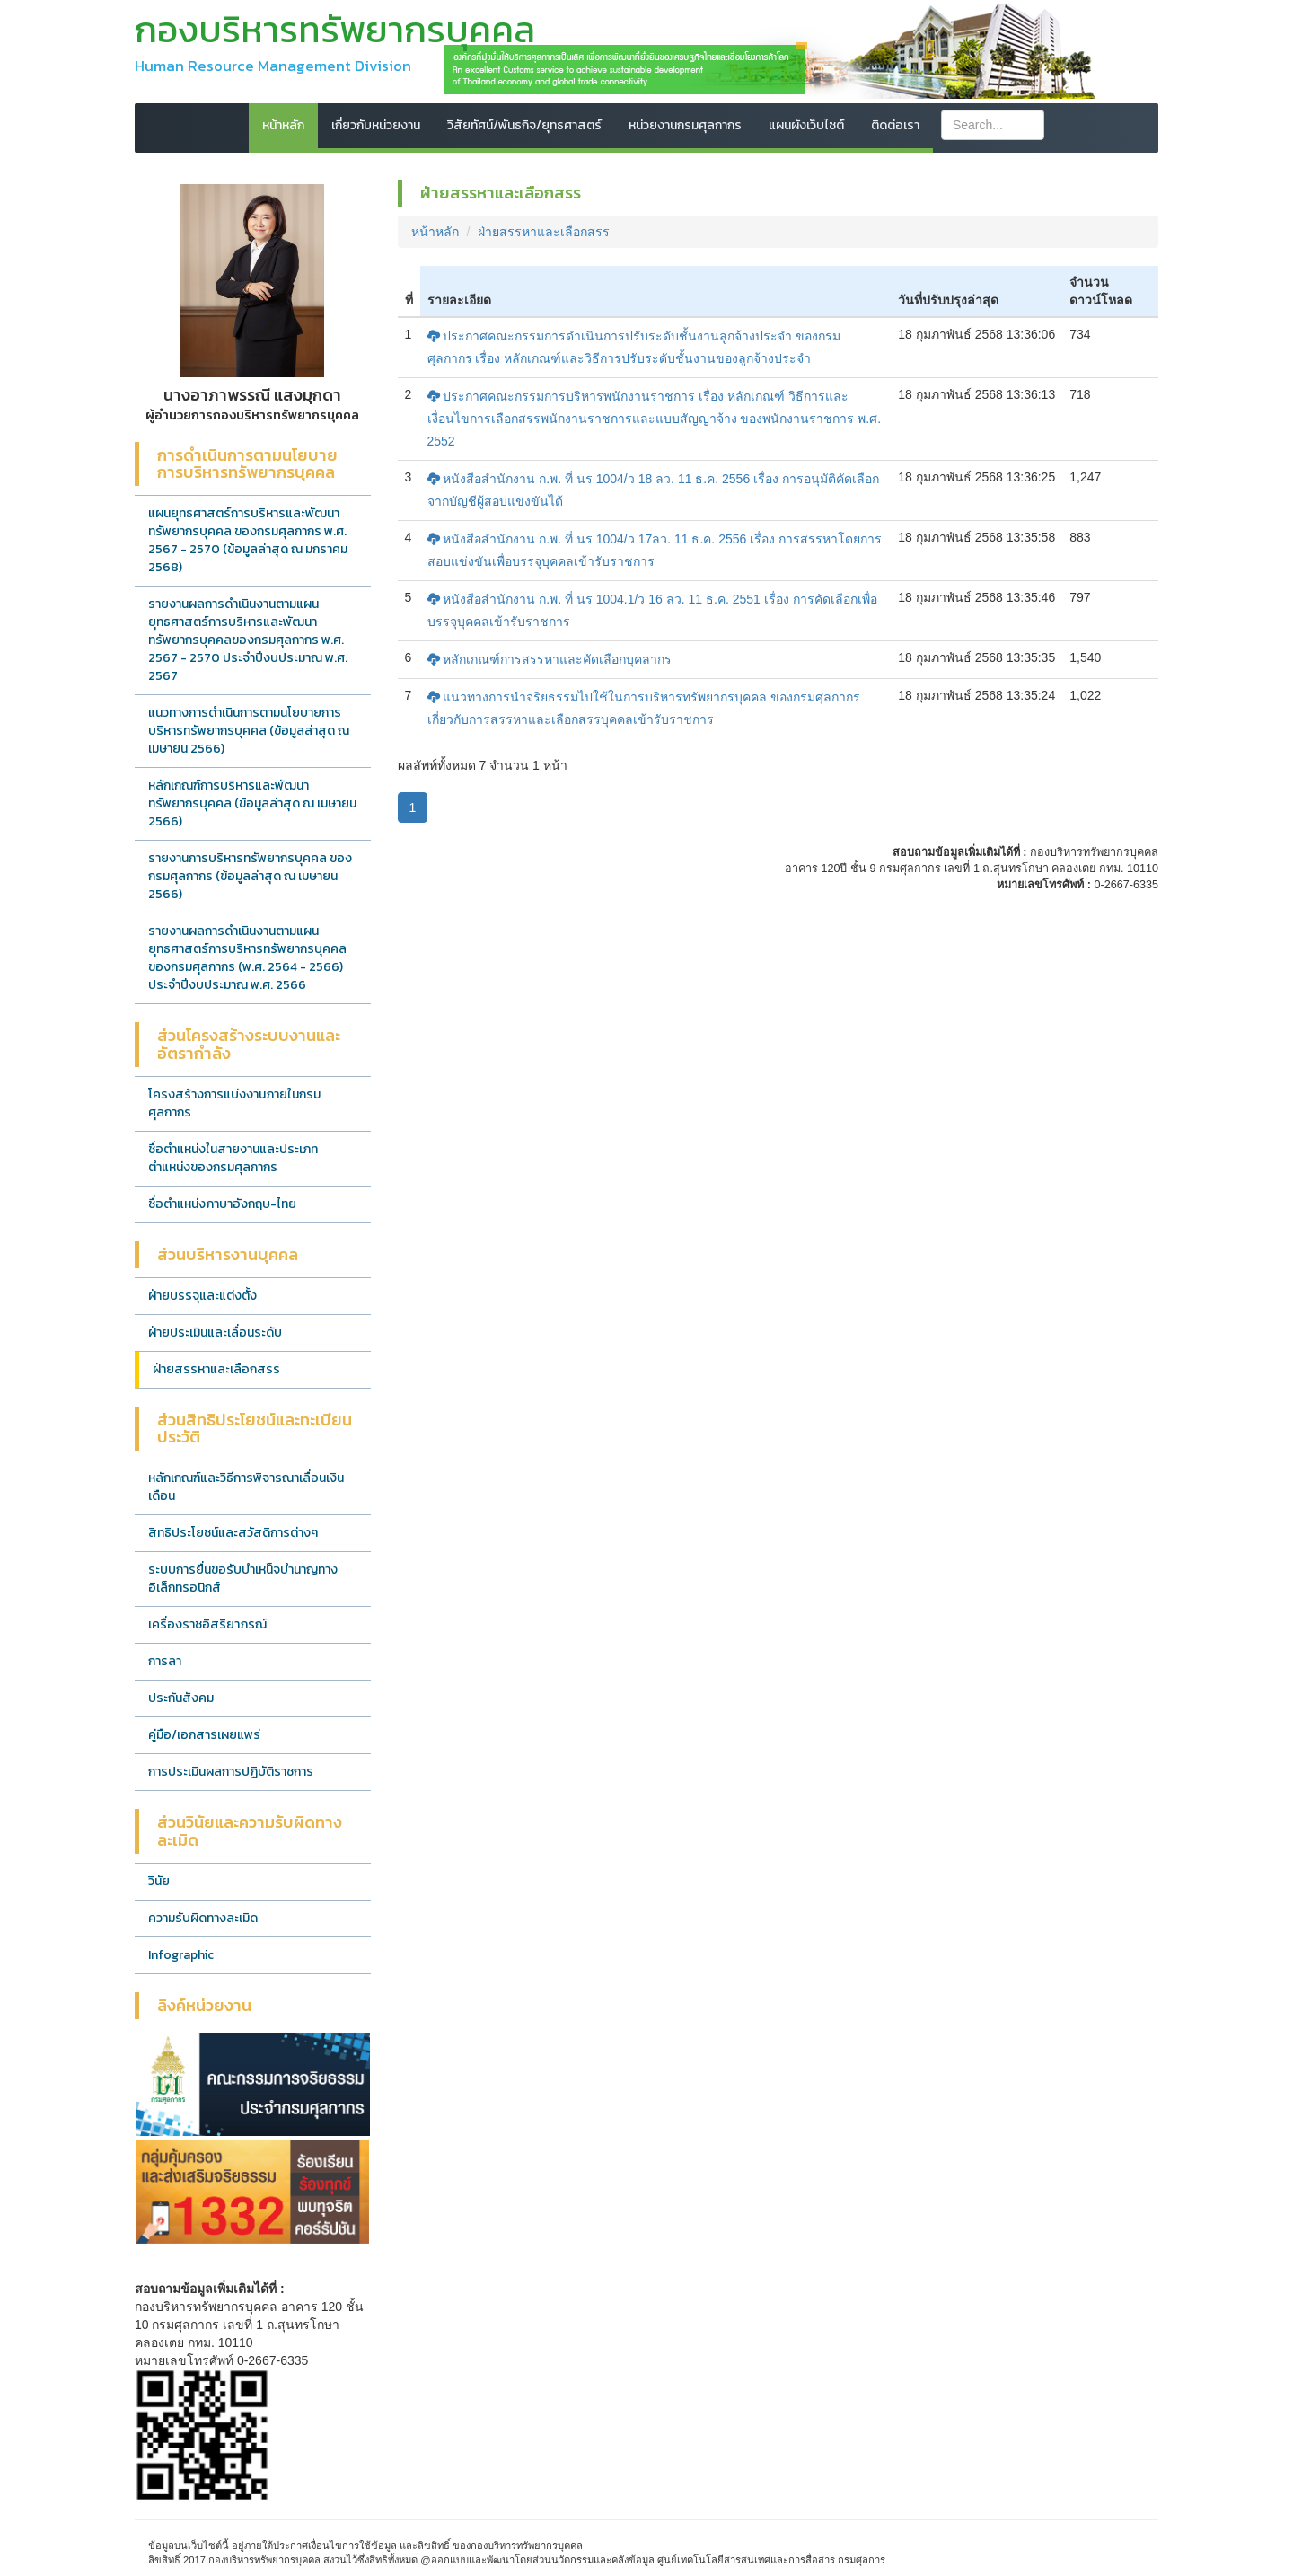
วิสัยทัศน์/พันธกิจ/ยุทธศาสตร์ (524, 125)
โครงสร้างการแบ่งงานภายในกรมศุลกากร (234, 1103)
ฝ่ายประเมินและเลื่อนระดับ (215, 1332)
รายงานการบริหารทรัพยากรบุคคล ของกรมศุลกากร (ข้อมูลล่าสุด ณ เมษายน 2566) (250, 876)
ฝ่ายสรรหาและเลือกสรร (216, 1369)
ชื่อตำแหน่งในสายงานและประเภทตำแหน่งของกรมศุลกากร (233, 1158)
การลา (164, 1661)
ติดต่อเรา (895, 125)
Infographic (181, 1954)
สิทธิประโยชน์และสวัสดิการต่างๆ (233, 1532)
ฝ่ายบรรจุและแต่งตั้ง (202, 1295)
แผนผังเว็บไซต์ (806, 125)
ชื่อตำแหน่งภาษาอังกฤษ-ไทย (222, 1204)
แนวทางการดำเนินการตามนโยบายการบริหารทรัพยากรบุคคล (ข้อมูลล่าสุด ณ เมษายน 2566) (248, 730)
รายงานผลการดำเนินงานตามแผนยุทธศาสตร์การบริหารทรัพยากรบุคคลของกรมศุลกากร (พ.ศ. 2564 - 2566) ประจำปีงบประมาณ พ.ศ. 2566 (247, 958)
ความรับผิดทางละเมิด (203, 1918)
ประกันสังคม (181, 1698)
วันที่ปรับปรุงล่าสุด (948, 300)
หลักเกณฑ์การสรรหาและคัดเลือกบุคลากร (550, 659)
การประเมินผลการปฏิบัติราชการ (230, 1771)
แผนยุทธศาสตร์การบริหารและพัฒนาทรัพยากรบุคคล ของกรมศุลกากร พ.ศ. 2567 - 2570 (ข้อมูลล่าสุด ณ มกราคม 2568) (247, 540)
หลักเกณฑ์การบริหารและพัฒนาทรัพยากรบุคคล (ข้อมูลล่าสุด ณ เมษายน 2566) (252, 803)
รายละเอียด (459, 300)
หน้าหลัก (283, 125)
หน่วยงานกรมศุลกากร (685, 125)
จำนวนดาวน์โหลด (1100, 291)
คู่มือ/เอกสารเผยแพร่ (204, 1734)
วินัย (159, 1881)
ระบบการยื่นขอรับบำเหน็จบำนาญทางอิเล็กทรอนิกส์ (243, 1578)
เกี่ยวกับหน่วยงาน (375, 125)
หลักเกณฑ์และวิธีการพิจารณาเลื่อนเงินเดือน (246, 1487)
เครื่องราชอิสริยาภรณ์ (207, 1624)
